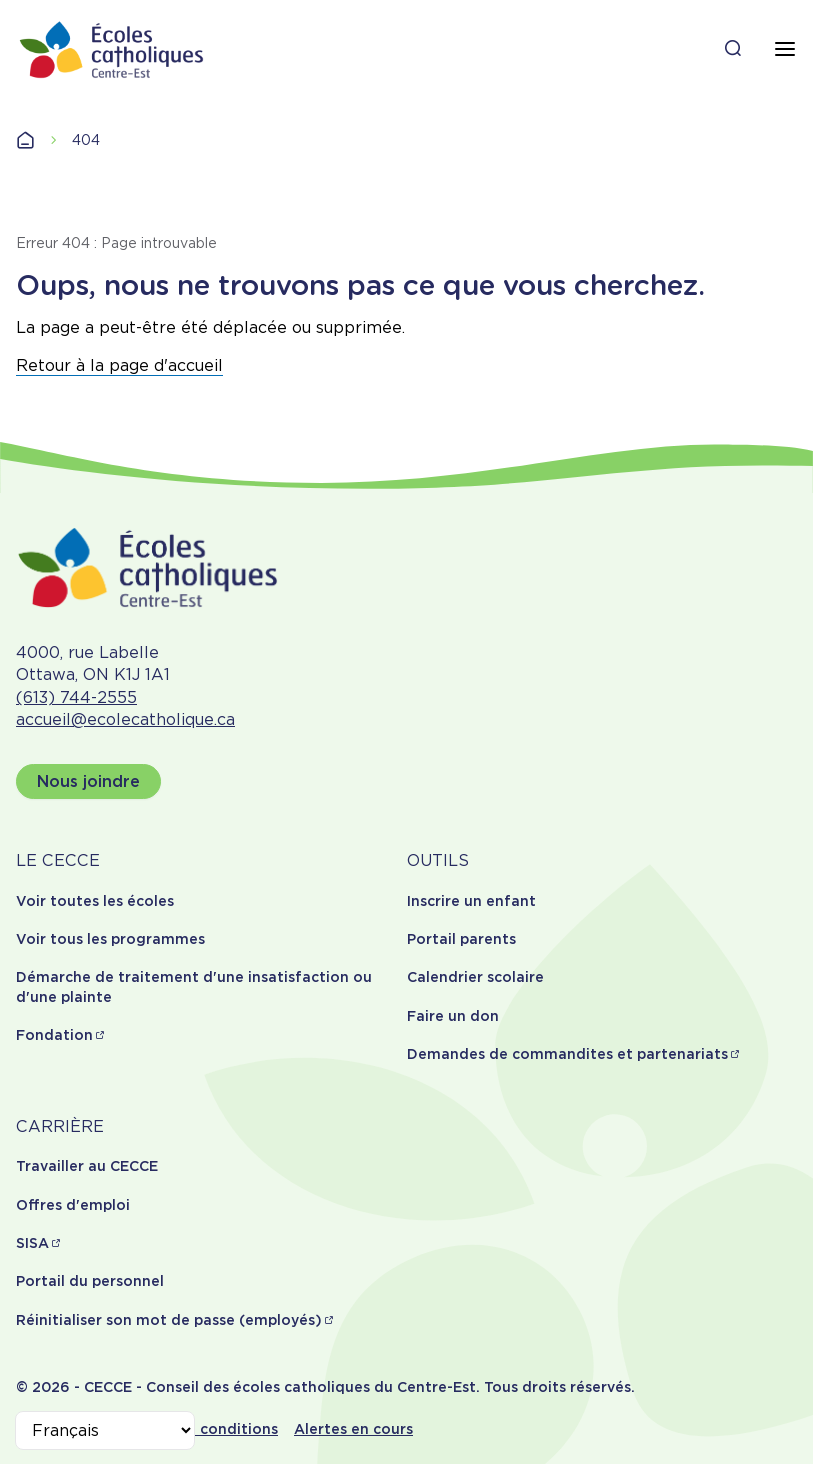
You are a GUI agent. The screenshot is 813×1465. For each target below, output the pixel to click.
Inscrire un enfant (471, 901)
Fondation (54, 1035)
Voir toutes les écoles (95, 901)
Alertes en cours (353, 1429)
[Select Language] (105, 1430)
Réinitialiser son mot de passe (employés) (169, 1320)
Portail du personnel (90, 1281)
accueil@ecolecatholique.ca (125, 719)
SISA (32, 1243)
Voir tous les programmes (110, 939)
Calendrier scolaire (475, 977)
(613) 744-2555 (76, 697)
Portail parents (461, 939)
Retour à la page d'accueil (119, 365)
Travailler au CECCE (87, 1166)
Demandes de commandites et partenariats (567, 1054)
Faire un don (453, 1016)
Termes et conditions (200, 1429)
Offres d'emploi (73, 1205)
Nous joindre (88, 781)
